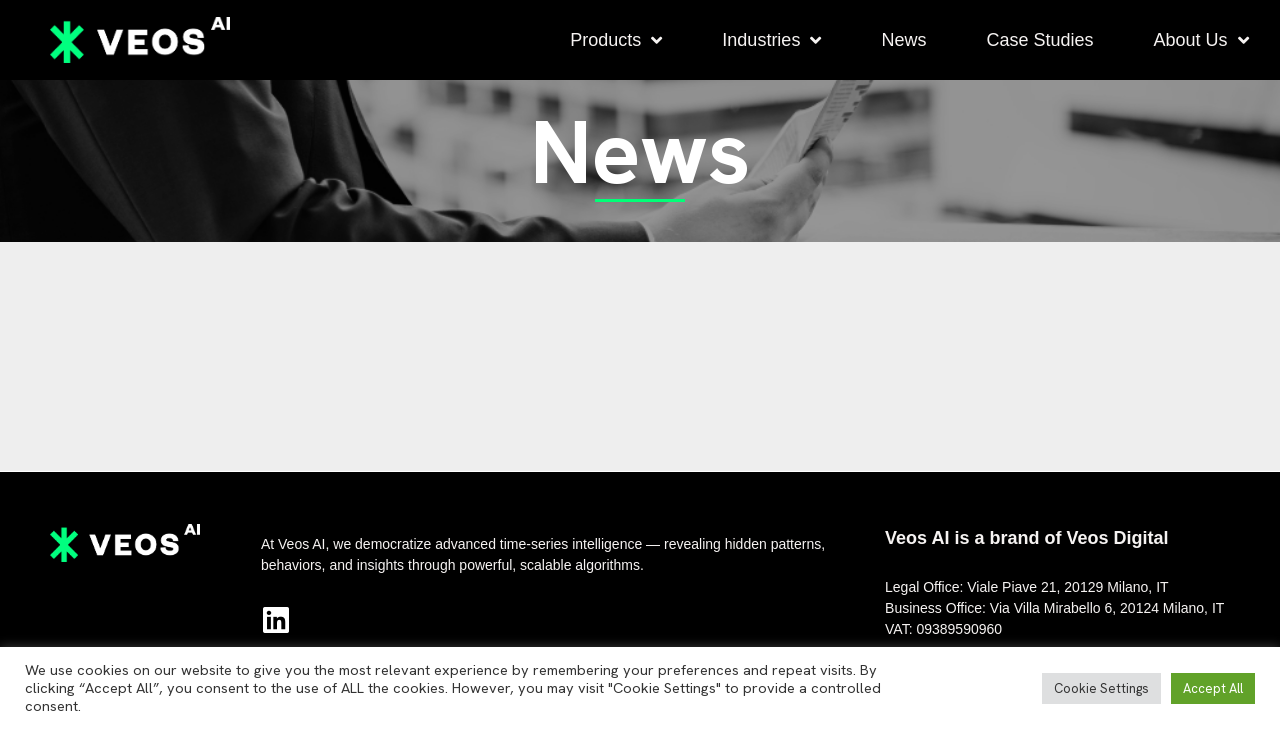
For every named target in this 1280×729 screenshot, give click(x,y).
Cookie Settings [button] (1101, 688)
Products (616, 40)
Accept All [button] (1213, 688)
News (903, 40)
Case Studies (1039, 40)
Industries (771, 40)
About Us (1200, 40)
